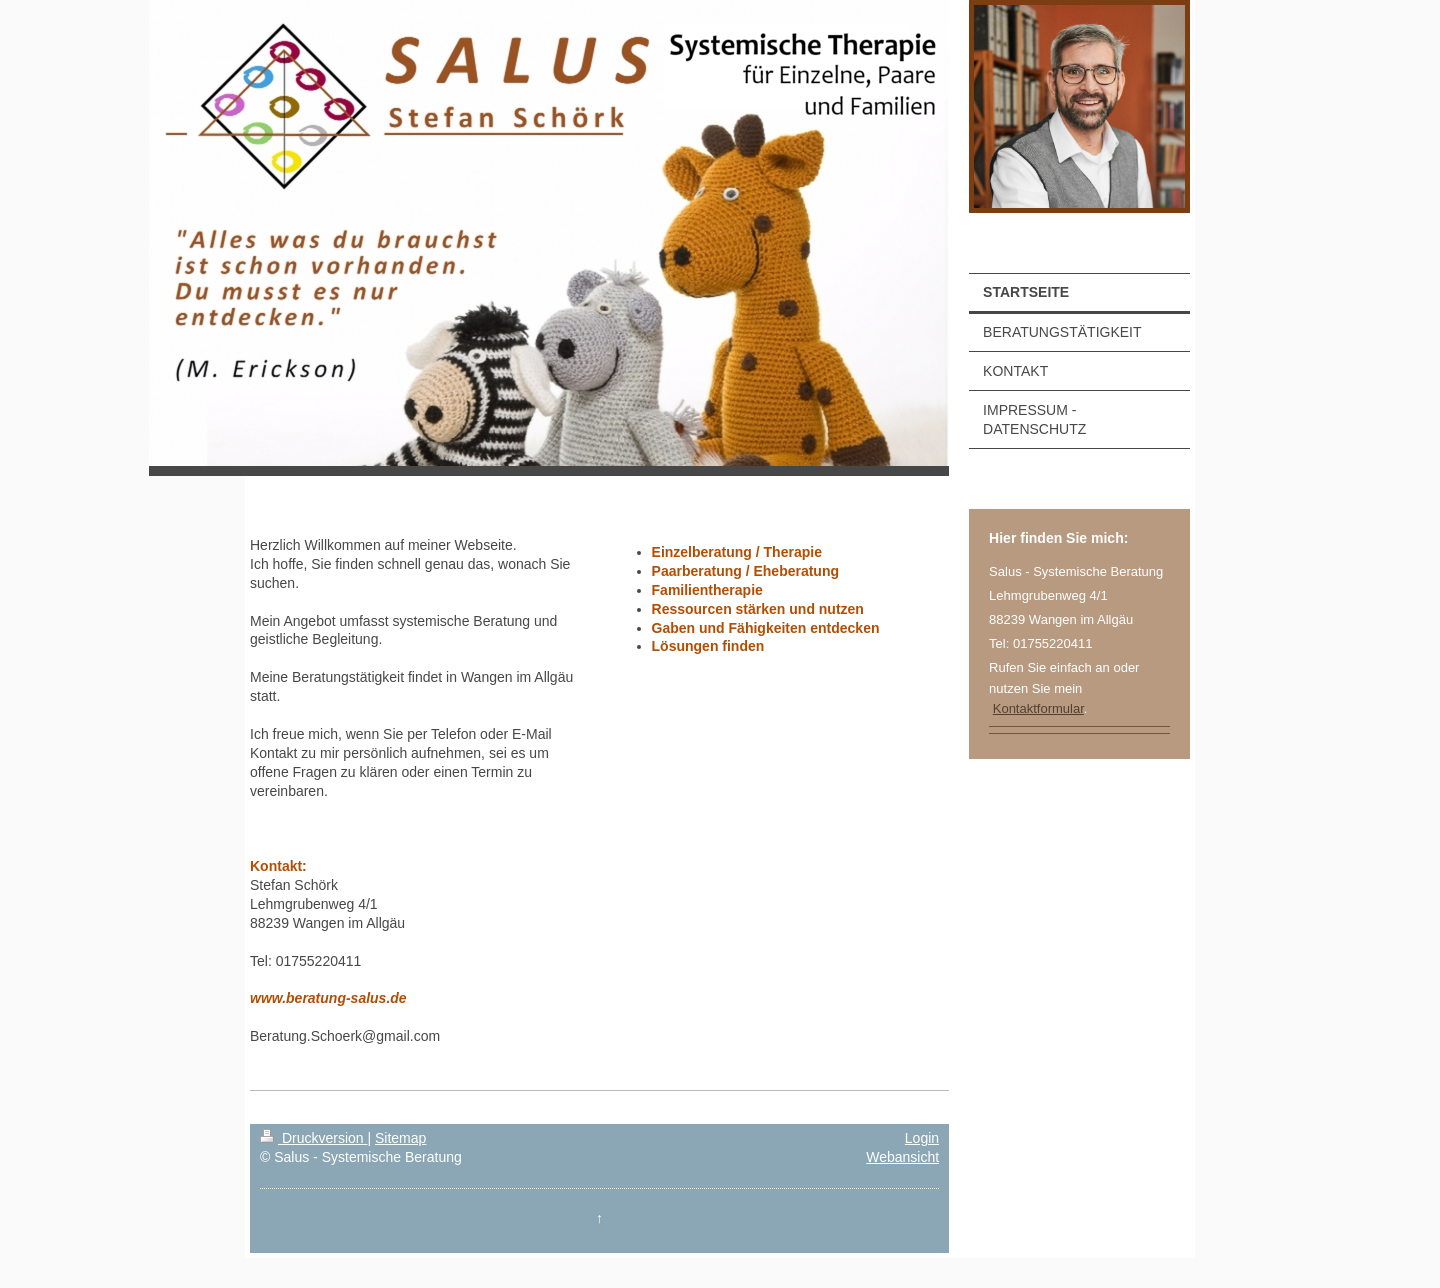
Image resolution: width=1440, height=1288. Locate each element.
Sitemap (400, 1138)
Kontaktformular (1038, 708)
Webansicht (902, 1157)
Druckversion (313, 1138)
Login (922, 1138)
